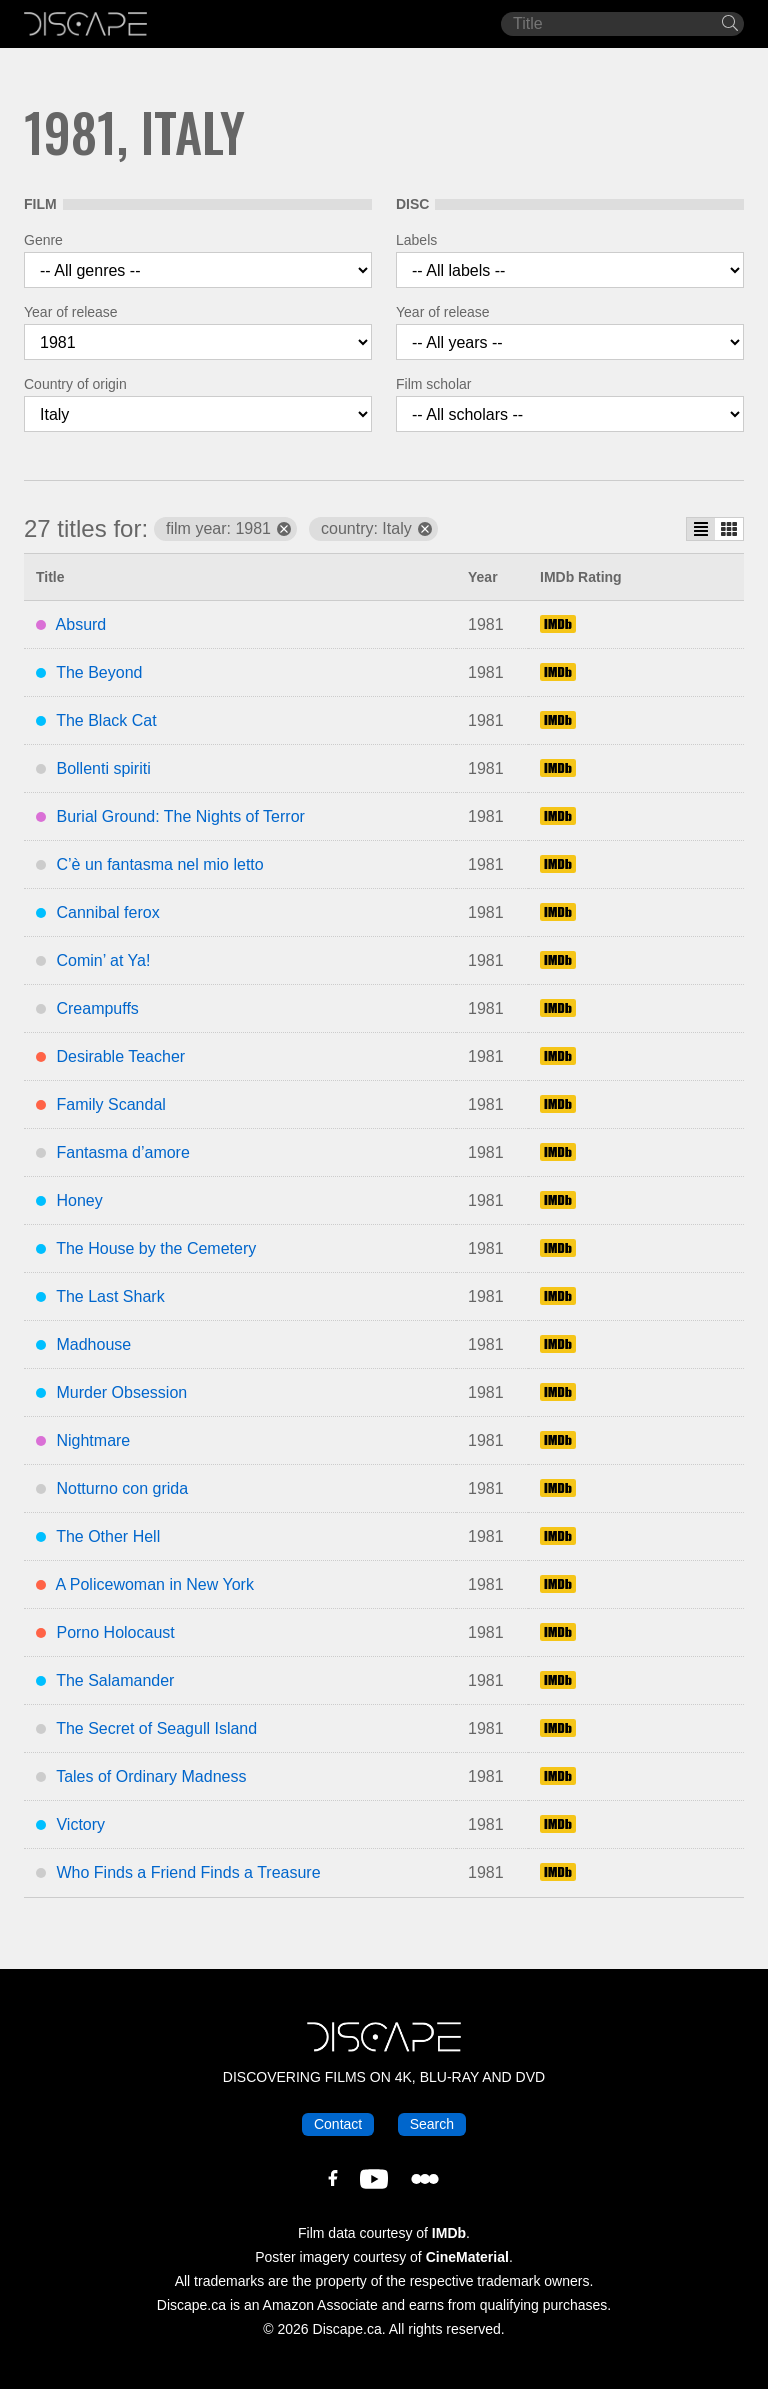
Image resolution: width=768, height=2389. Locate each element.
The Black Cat (106, 720)
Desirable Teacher (120, 1056)
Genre (43, 240)
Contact (338, 2124)
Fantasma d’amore (122, 1152)
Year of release (71, 312)
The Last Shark (110, 1296)
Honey (79, 1200)
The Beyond (99, 672)
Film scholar (433, 384)
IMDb (449, 2233)
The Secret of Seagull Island (156, 1728)
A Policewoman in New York (155, 1584)
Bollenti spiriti (103, 768)
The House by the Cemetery (156, 1248)
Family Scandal (110, 1104)
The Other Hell (108, 1536)
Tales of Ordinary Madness (151, 1776)
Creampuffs (97, 1008)
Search (432, 2124)
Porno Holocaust (115, 1632)
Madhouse (93, 1344)
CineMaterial (467, 2257)
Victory (80, 1824)
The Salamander (115, 1680)
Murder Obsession (121, 1392)
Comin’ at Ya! (103, 960)
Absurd (81, 624)
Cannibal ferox (107, 912)
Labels (416, 240)
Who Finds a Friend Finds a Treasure (188, 1872)
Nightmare (93, 1440)
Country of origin (75, 384)
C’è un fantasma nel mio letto (159, 864)
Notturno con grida (122, 1488)
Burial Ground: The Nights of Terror (180, 816)
